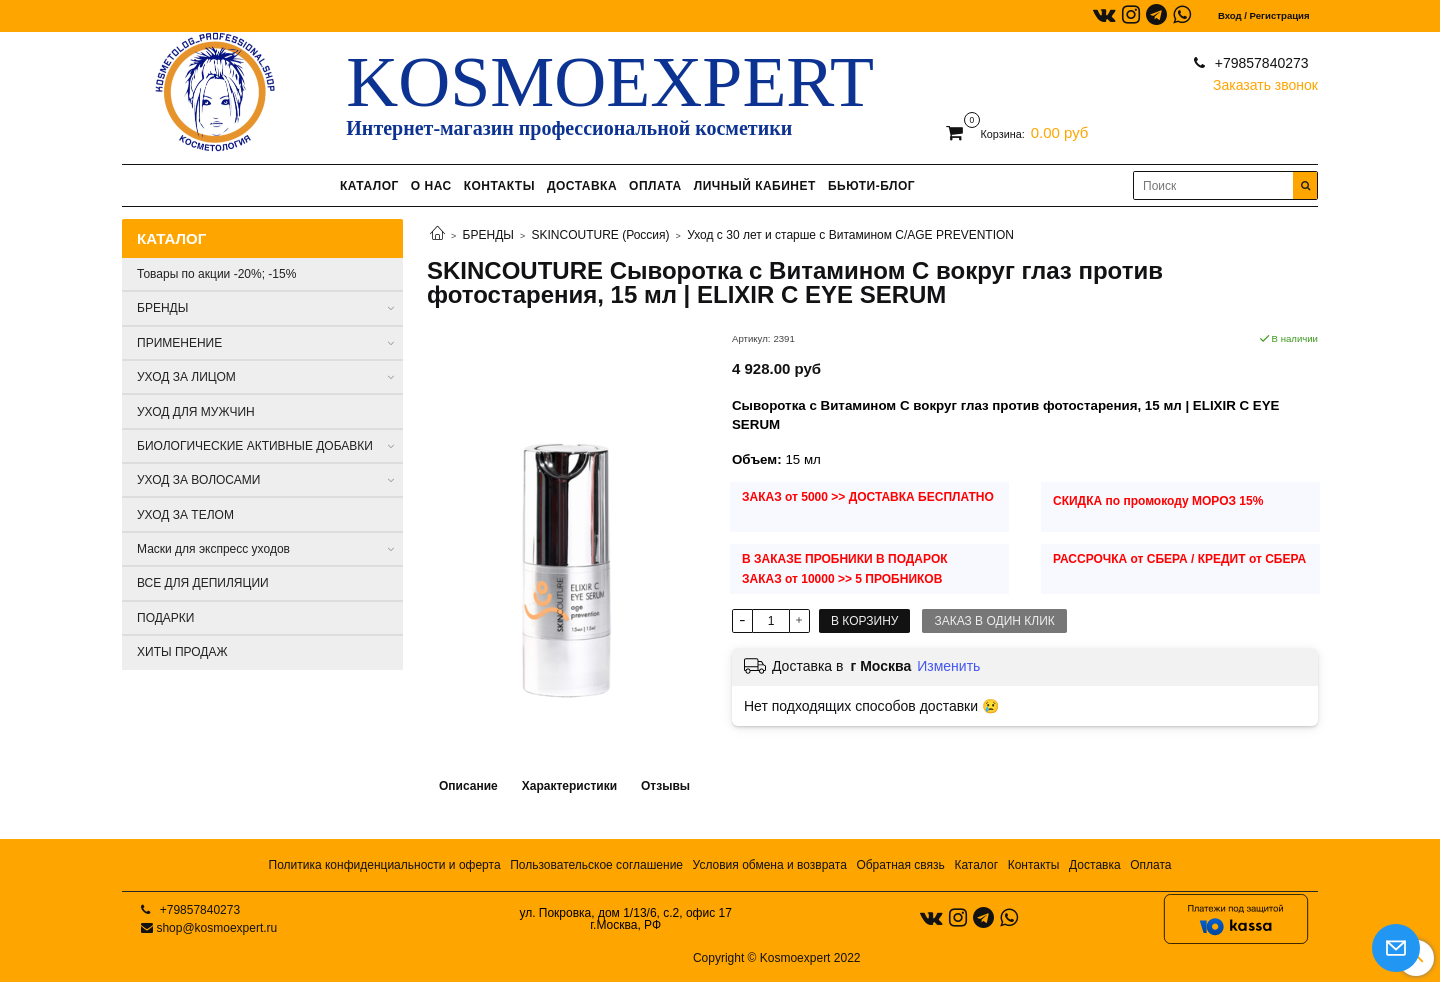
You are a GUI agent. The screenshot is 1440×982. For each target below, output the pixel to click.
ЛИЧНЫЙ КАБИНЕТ (755, 186)
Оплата (1150, 865)
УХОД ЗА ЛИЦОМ (186, 377)
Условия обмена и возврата (770, 865)
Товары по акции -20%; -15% (216, 274)
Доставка (1095, 865)
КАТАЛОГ (369, 186)
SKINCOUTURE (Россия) (601, 235)
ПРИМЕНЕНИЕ (179, 343)
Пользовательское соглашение (596, 865)
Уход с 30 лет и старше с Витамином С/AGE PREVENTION (850, 235)
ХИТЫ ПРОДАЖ (182, 652)
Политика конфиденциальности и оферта (385, 865)
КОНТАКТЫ (499, 186)
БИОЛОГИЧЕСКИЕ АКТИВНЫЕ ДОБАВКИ (255, 446)
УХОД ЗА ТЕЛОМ (185, 515)
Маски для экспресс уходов (213, 549)
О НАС (431, 186)
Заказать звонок (1265, 80)
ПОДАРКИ (165, 618)
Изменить (948, 666)
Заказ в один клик (994, 621)
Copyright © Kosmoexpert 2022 (777, 958)
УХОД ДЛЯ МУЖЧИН (196, 412)
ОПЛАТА (655, 186)
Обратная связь (900, 865)
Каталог (976, 865)
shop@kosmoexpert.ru (216, 928)
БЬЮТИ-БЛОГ (871, 186)
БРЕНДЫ (488, 235)
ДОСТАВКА (582, 186)
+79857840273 (1260, 63)
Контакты (1034, 865)
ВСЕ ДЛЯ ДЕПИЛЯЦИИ (203, 583)
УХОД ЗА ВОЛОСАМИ (198, 480)
